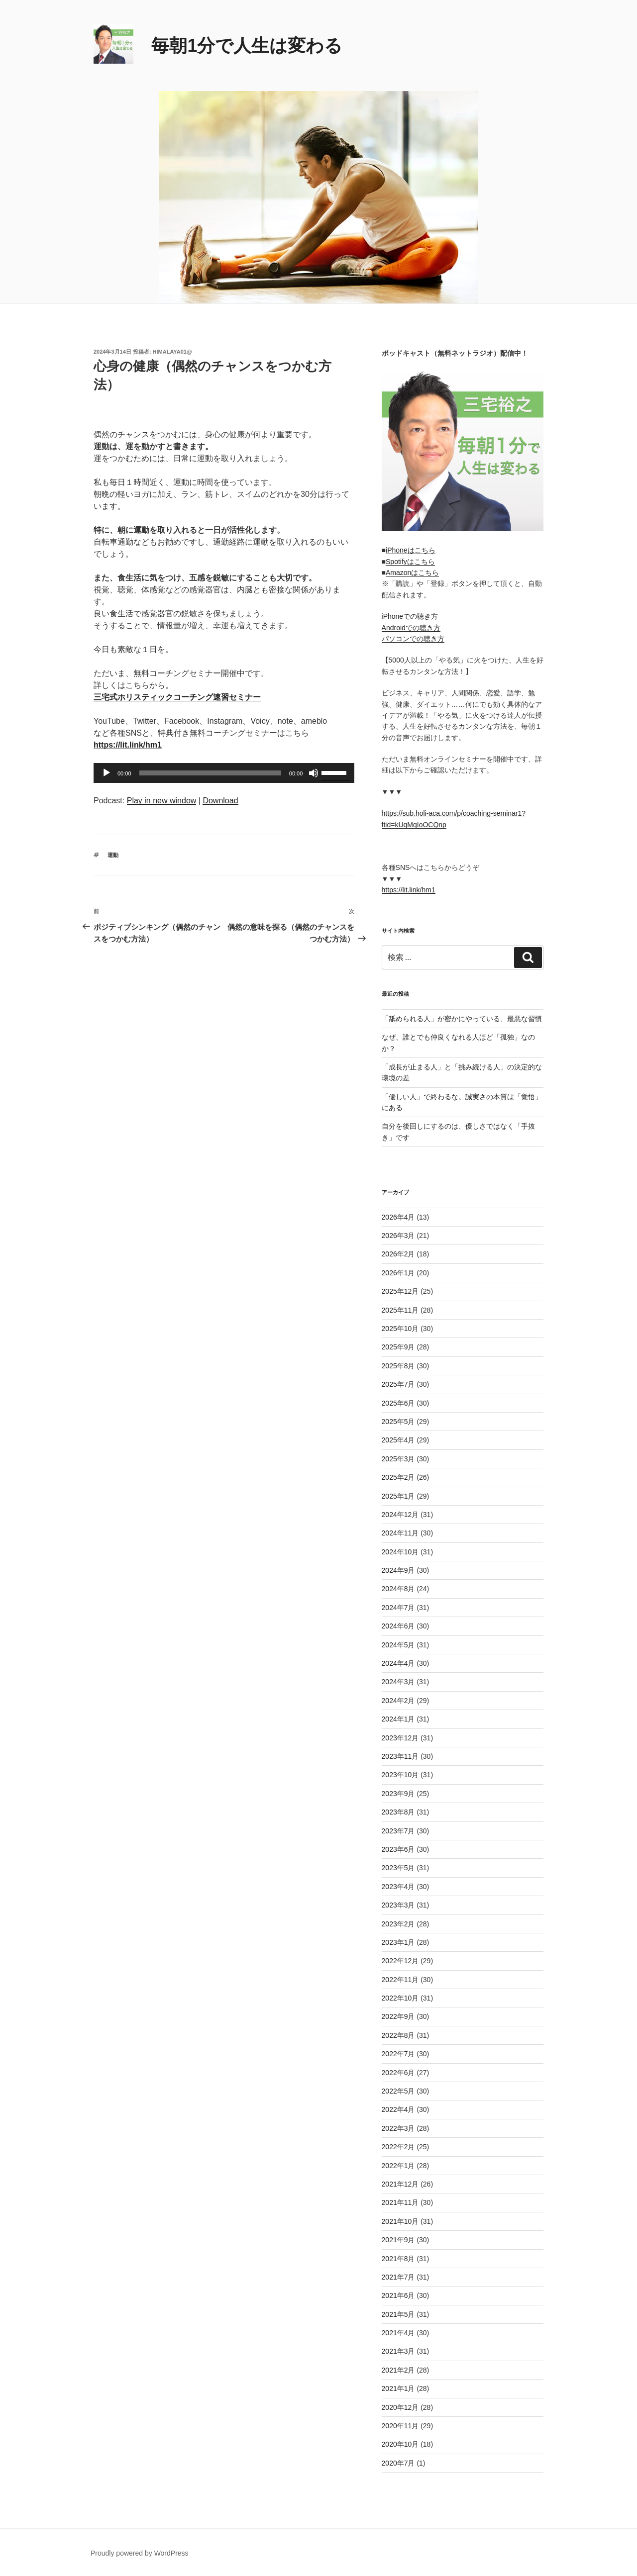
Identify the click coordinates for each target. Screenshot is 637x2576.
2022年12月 (400, 1961)
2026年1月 (398, 1273)
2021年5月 (398, 2314)
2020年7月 (398, 2463)
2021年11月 (400, 2202)
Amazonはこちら (412, 572)
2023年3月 (398, 1905)
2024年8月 (398, 1589)
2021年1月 (398, 2388)
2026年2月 (398, 1254)
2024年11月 (400, 1533)
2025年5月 (398, 1422)
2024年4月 (398, 1663)
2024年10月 (400, 1552)
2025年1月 (398, 1496)
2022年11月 (400, 1980)
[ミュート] (313, 773)
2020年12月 (400, 2407)
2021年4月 (398, 2333)
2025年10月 (400, 1329)
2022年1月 (398, 2166)
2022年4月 (398, 2109)
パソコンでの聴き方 (413, 639)
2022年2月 (398, 2147)
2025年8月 (398, 1366)
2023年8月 (398, 1812)
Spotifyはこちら (410, 562)
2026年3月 (398, 1236)
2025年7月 (398, 1384)
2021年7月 (398, 2277)
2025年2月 (398, 1477)
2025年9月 (398, 1347)
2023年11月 (400, 1756)
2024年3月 (398, 1682)
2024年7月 (398, 1608)
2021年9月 (398, 2240)
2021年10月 (400, 2221)
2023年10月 (400, 1775)
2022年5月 (398, 2091)
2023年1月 (398, 1942)
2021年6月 (398, 2295)
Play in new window (162, 800)
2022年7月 (398, 2054)
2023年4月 (398, 1887)
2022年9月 (398, 2016)
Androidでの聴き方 (411, 628)
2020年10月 (400, 2444)
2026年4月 (398, 1217)
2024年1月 (398, 1719)
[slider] (210, 772)
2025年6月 (398, 1403)
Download (220, 800)
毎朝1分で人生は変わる (246, 45)
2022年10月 (400, 1998)
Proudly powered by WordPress (140, 2553)
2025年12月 (400, 1291)
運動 (112, 855)
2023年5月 (398, 1868)
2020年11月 (400, 2426)
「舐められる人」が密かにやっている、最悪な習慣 (462, 1019)
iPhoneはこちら (410, 550)
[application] (224, 773)
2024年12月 (400, 1515)
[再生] (106, 773)
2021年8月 (398, 2259)
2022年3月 (398, 2128)
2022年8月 (398, 2035)
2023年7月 (398, 1831)
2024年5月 (398, 1645)
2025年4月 (398, 1440)
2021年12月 (400, 2184)
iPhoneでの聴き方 (410, 616)
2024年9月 (398, 1570)
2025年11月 (400, 1310)
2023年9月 (398, 1794)
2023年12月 (400, 1738)
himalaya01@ (172, 352)
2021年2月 (398, 2370)
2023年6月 (398, 1849)
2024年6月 (398, 1626)
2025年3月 (398, 1459)
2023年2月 (398, 1924)
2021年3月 (398, 2351)
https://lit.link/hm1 (408, 890)
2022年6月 (398, 2073)
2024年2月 (398, 1701)
